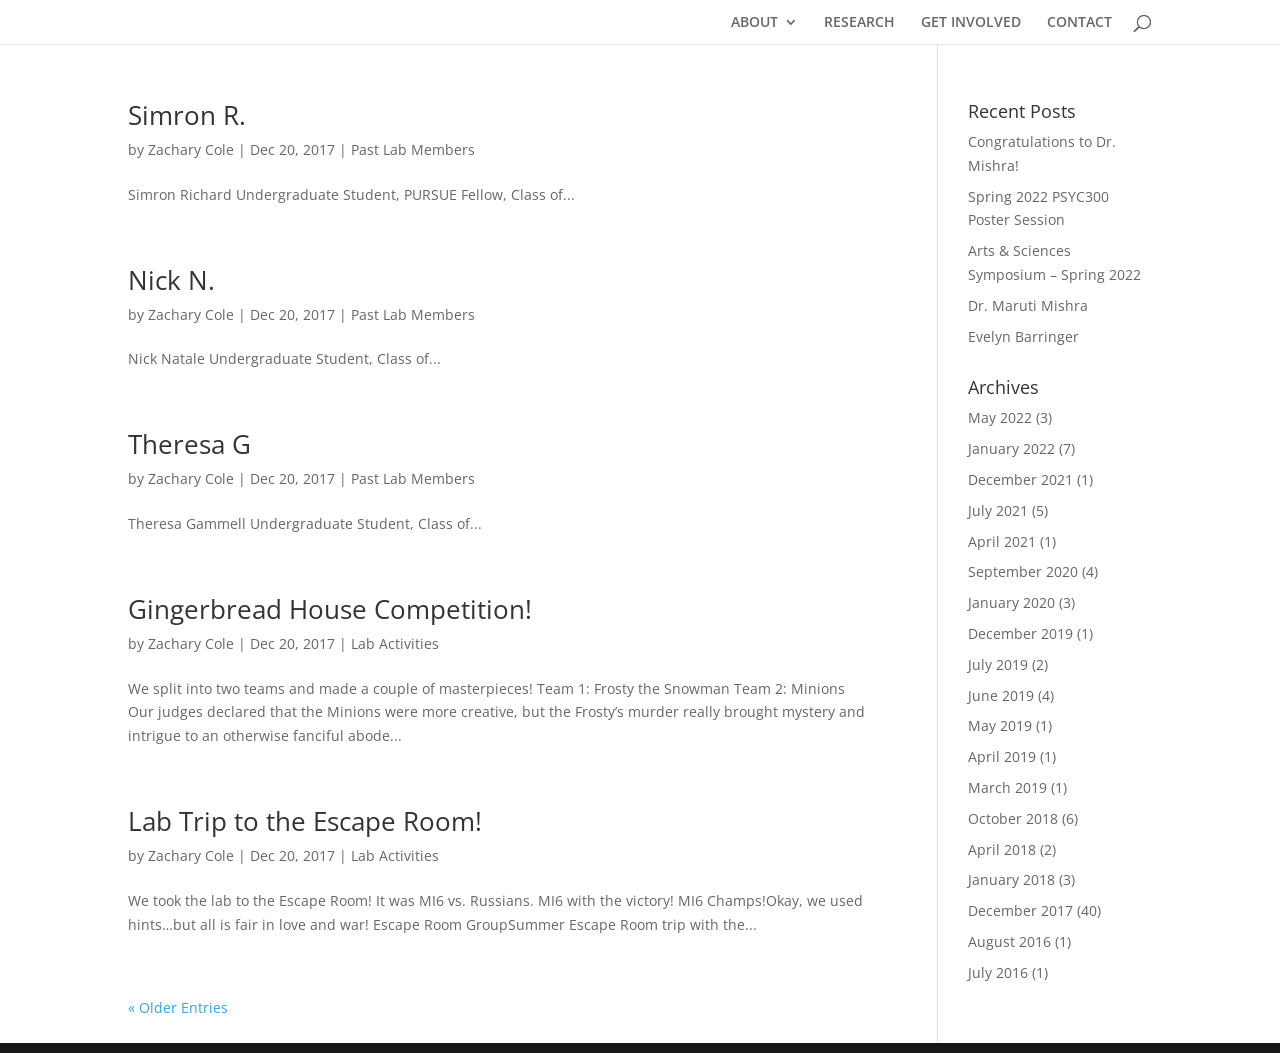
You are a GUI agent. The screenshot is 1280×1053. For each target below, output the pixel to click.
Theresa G (189, 444)
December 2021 (1020, 479)
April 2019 (1002, 756)
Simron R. (187, 115)
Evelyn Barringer (1023, 336)
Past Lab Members (413, 149)
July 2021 (998, 510)
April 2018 (1002, 849)
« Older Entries (178, 1007)
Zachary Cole (191, 149)
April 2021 (1002, 541)
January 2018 (1011, 879)
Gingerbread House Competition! (330, 609)
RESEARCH (859, 23)
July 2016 (998, 972)
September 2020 (1023, 571)
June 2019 (1001, 695)
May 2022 (1000, 417)
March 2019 (1007, 787)
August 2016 (1009, 941)
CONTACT (1079, 23)
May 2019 (1000, 725)
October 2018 (1013, 818)
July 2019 (998, 664)
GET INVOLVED (971, 23)
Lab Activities (395, 643)
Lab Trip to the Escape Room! (305, 821)
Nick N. (171, 280)
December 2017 (1020, 910)
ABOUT (754, 23)
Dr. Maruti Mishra (1028, 305)
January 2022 (1011, 448)
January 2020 (1011, 602)
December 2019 (1020, 633)
